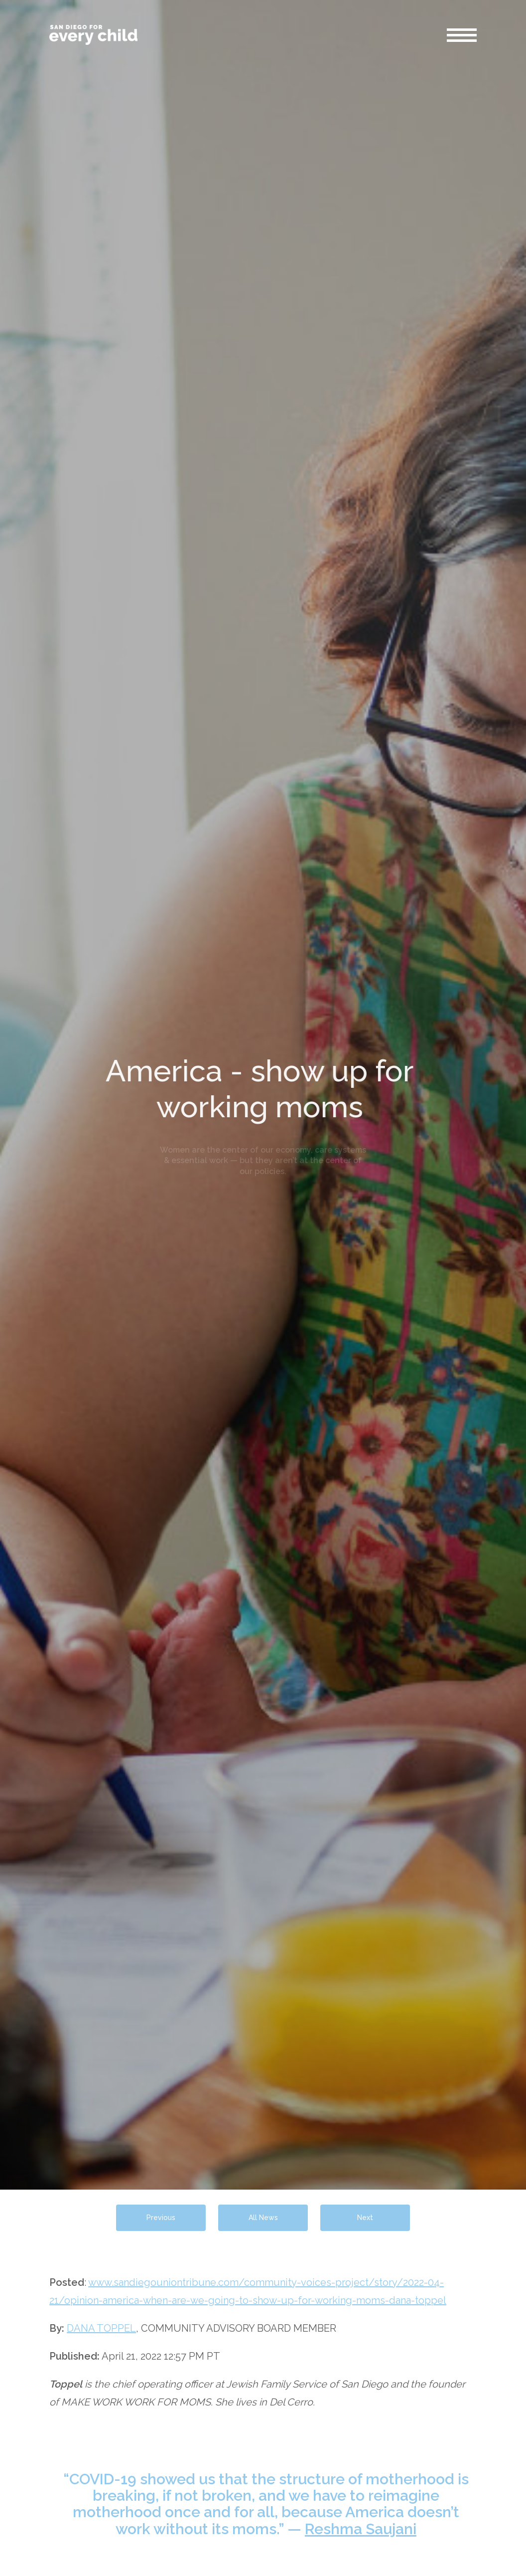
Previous (160, 2218)
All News (263, 2218)
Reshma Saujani (360, 2529)
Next (365, 2218)
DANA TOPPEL (101, 2328)
